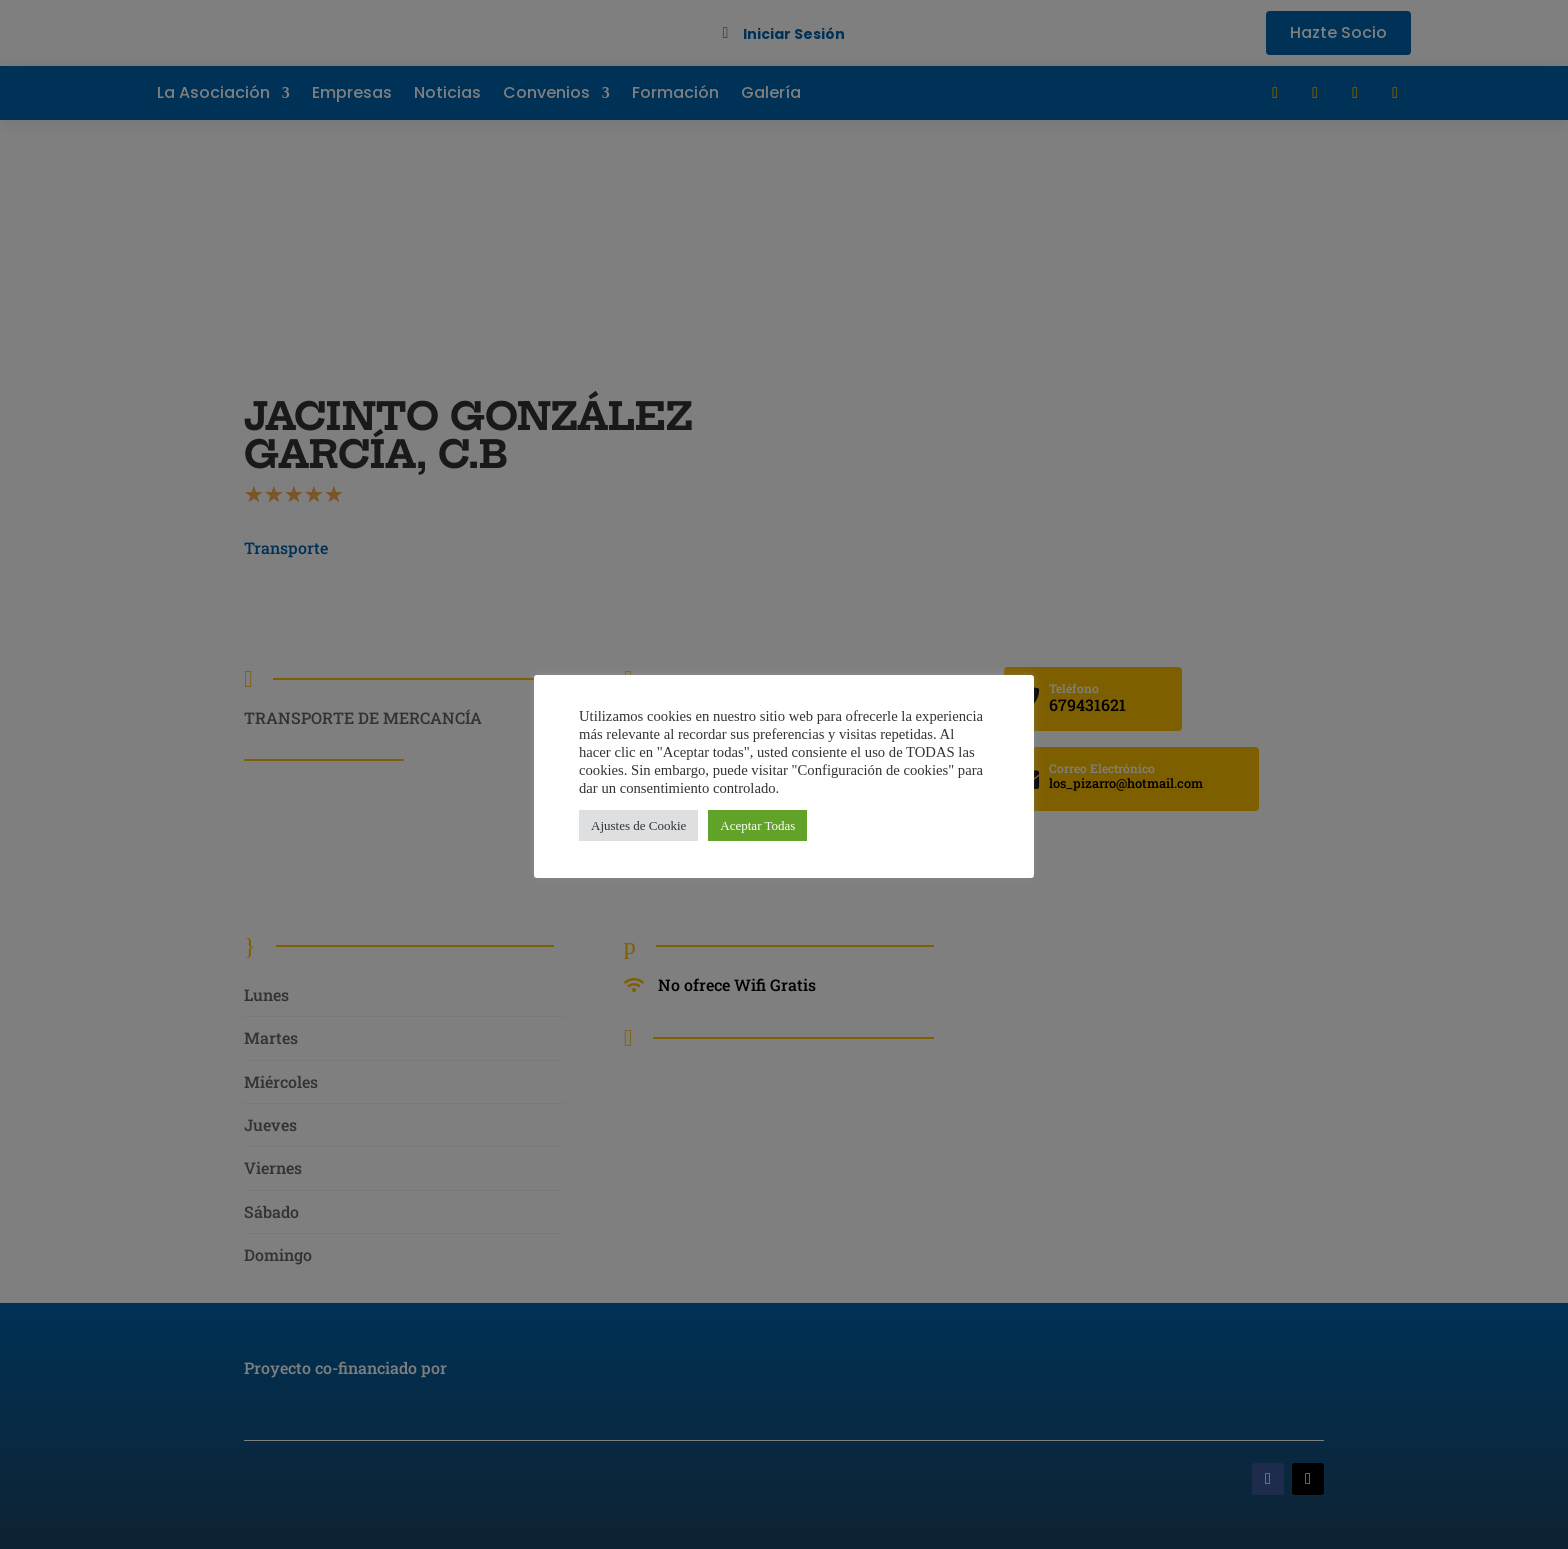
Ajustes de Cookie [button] (638, 825)
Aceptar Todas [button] (757, 825)
